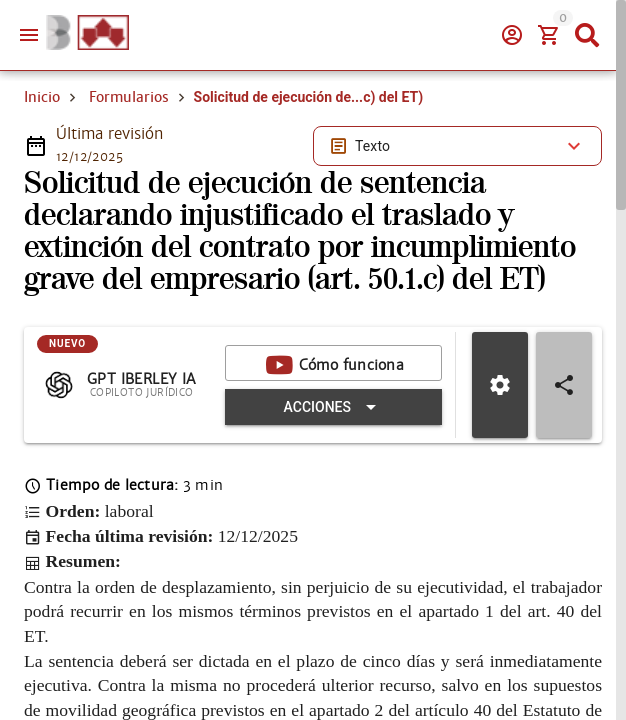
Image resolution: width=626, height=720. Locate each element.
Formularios (129, 97)
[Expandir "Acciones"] (333, 407)
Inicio (42, 97)
